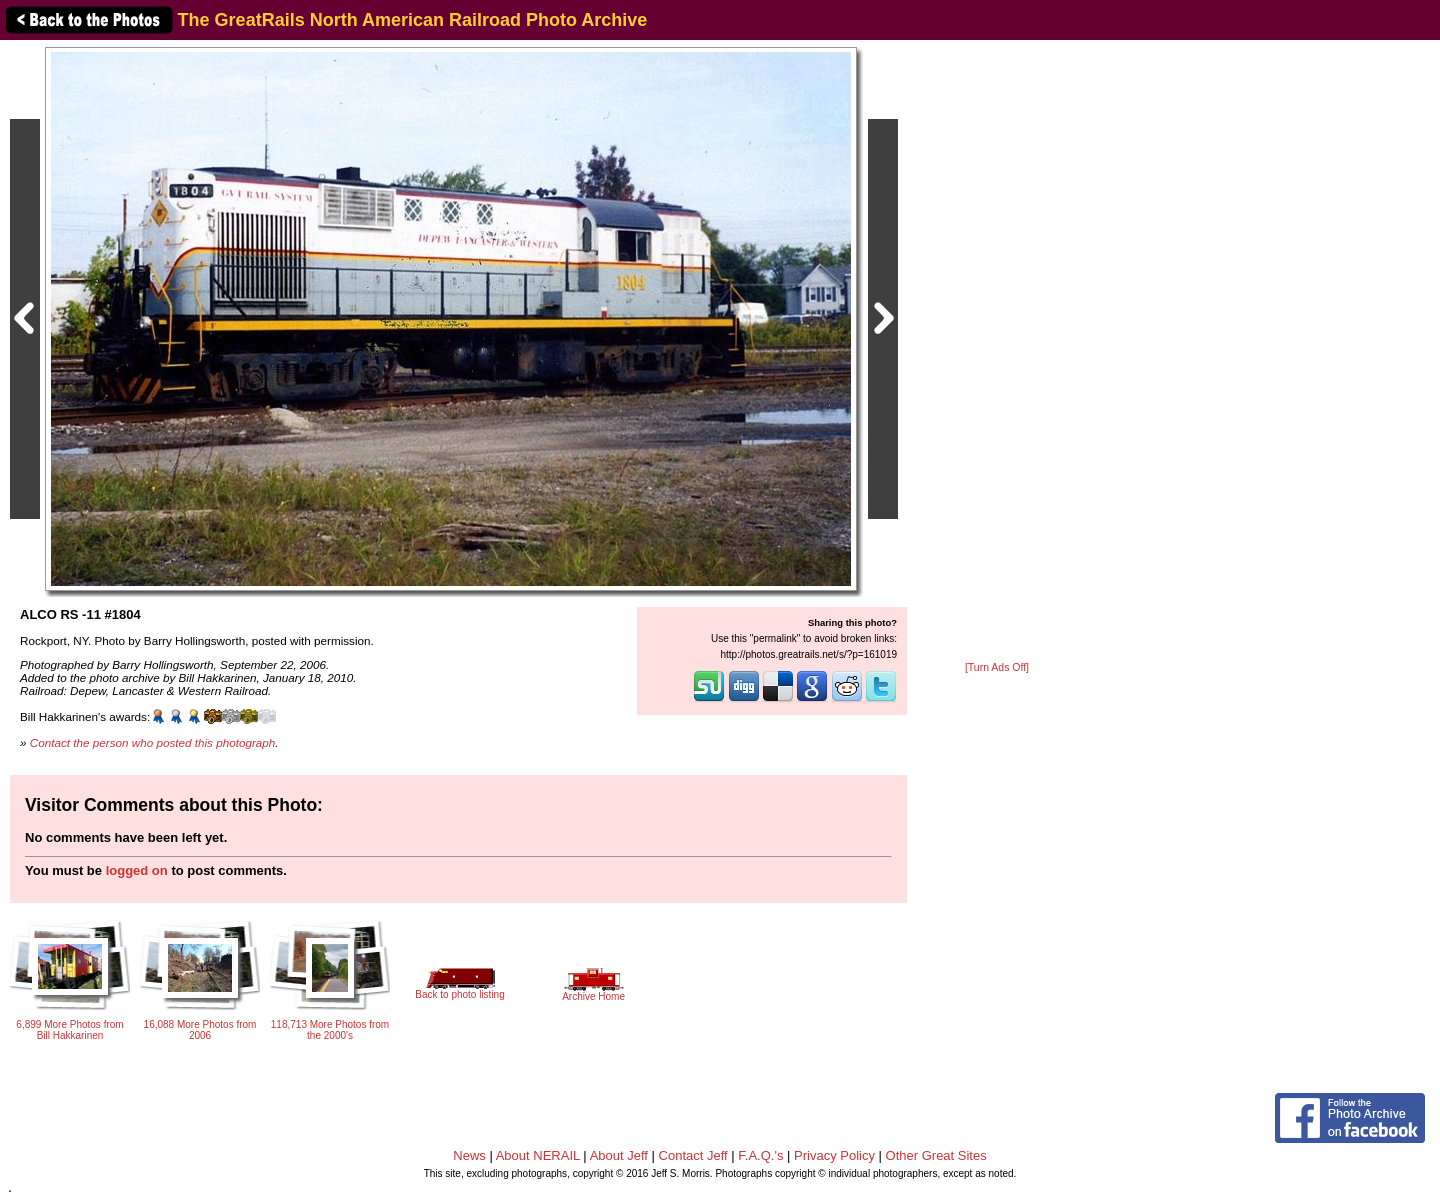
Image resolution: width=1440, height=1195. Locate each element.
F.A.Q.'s (760, 1155)
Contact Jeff (693, 1155)
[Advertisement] (997, 352)
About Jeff (619, 1155)
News (469, 1155)
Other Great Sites (936, 1155)
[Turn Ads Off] (997, 667)
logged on (137, 870)
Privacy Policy (834, 1155)
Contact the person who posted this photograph (153, 742)
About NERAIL (538, 1155)
